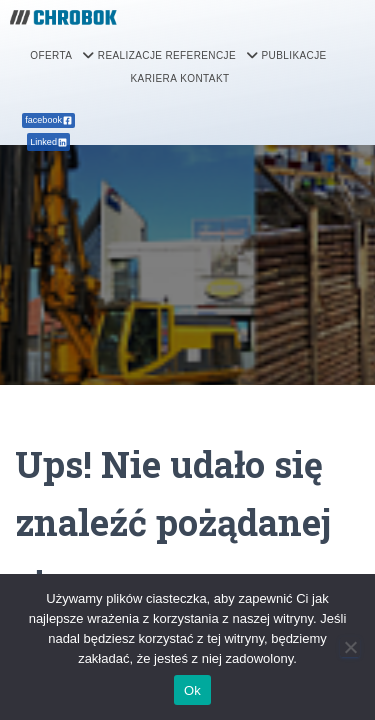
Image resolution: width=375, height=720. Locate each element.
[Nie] (350, 647)
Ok (192, 690)
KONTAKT (204, 78)
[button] (62, 56)
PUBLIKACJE (293, 55)
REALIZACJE (130, 55)
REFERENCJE (211, 56)
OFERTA (62, 56)
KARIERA (154, 78)
